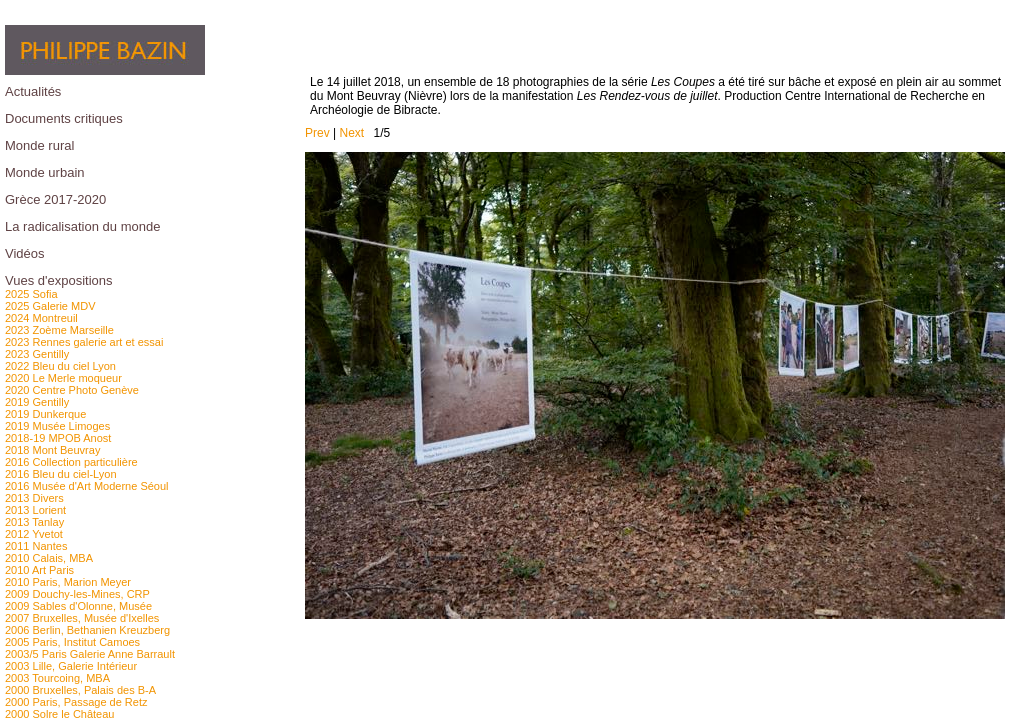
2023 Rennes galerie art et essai (84, 342)
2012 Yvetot (34, 534)
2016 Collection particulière (71, 462)
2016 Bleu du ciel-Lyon (61, 474)
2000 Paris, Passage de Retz (76, 702)
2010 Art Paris (39, 570)
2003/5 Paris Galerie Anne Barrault (90, 654)
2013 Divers (34, 498)
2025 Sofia (31, 294)
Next (351, 133)
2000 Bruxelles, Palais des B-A (80, 690)
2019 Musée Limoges (57, 426)
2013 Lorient (35, 510)
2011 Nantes (36, 546)
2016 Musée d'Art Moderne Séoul (87, 486)
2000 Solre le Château (59, 714)
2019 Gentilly (37, 402)
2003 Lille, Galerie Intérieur (71, 666)
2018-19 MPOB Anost (58, 438)
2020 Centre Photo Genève (72, 390)
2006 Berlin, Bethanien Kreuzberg (87, 630)
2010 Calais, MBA (49, 558)
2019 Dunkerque (45, 414)
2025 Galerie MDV (50, 306)
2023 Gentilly (37, 354)
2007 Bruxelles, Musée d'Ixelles (82, 618)
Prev (317, 133)
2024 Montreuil (41, 318)
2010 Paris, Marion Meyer (68, 582)
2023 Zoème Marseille (59, 330)
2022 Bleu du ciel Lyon (60, 366)
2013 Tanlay (34, 522)
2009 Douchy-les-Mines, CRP (77, 594)
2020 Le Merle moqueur (63, 378)
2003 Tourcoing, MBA (57, 678)
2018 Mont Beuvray (52, 450)
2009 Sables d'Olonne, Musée (78, 606)
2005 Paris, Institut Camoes (72, 642)
